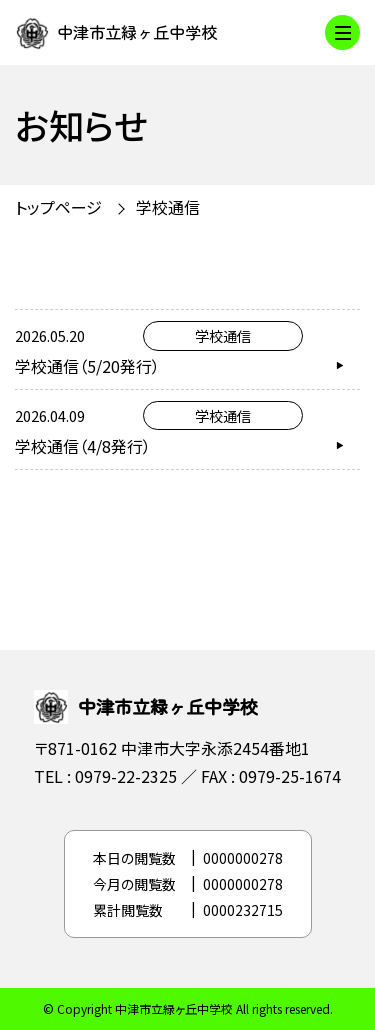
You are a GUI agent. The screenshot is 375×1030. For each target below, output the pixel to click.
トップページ (58, 207)
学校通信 (168, 207)
